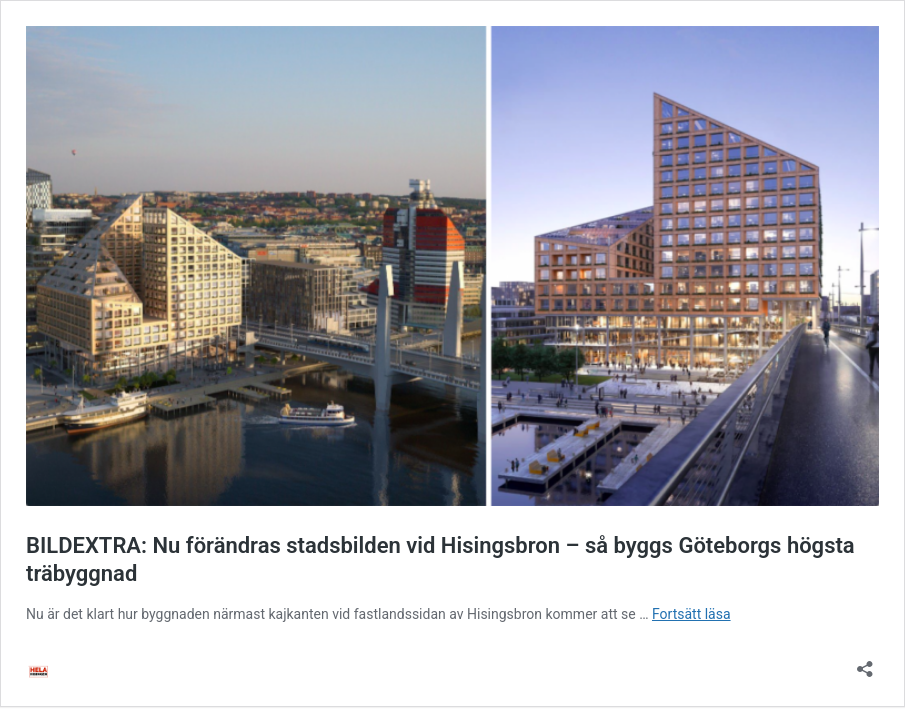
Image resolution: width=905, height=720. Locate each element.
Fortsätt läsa (691, 614)
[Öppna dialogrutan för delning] (865, 662)
